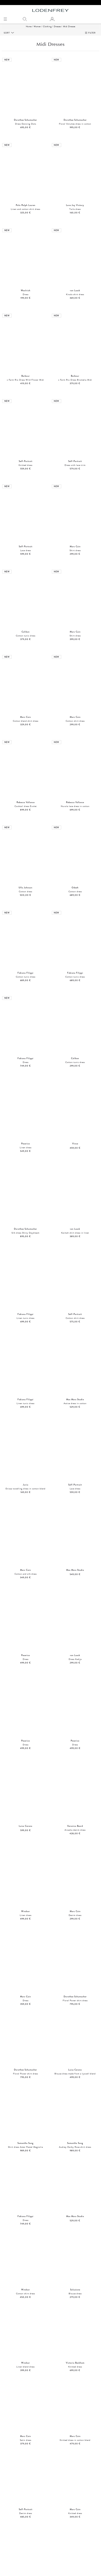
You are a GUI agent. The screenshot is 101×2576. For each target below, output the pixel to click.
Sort (7, 32)
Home (29, 26)
